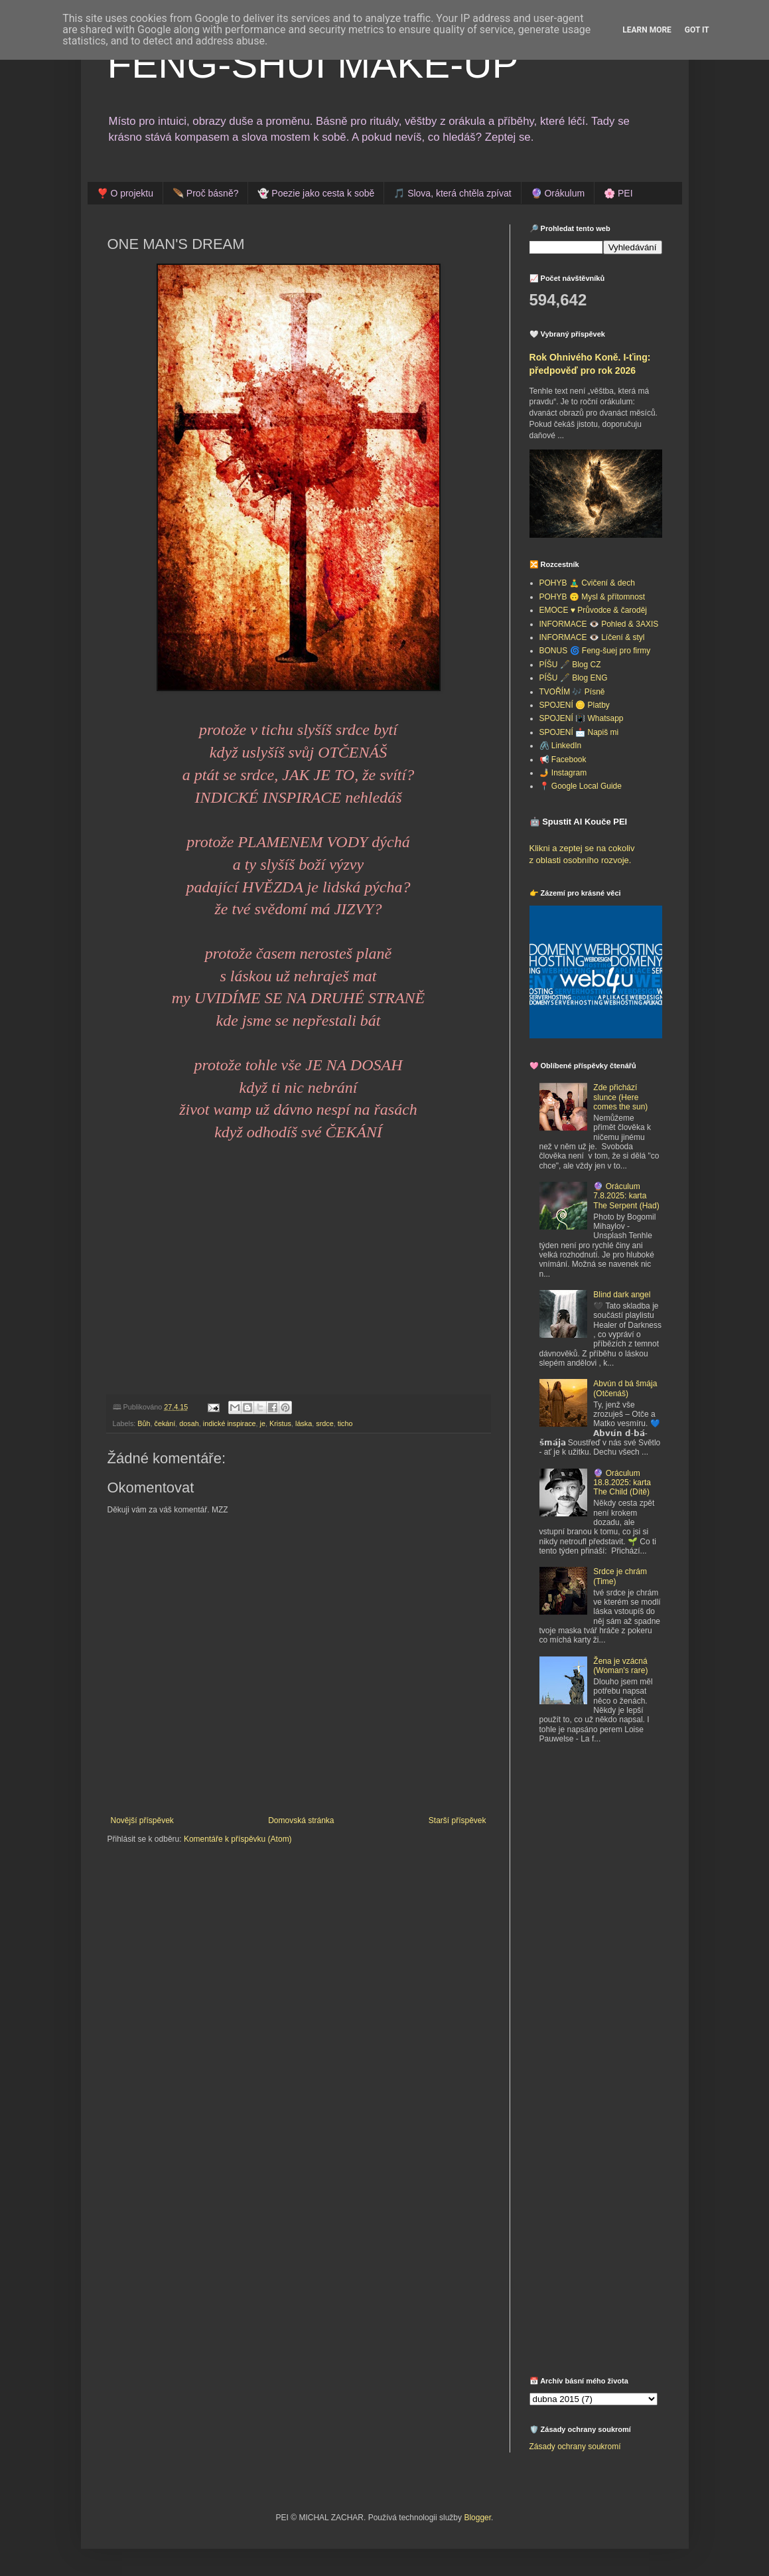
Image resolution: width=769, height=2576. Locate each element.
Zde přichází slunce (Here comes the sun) (620, 1097)
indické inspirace (229, 1423)
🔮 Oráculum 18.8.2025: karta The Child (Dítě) (622, 1483)
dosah (188, 1423)
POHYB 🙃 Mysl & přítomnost (592, 597)
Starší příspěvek (457, 1820)
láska (303, 1423)
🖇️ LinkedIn (560, 745)
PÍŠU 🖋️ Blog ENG (573, 678)
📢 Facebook (563, 759)
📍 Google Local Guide (580, 786)
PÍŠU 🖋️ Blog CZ (570, 664)
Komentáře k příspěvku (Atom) (238, 1839)
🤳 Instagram (563, 772)
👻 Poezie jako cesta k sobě (315, 193)
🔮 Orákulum (558, 193)
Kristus (280, 1423)
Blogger (477, 2517)
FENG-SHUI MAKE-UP (313, 64)
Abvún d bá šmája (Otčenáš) (625, 1388)
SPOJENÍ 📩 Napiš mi (579, 732)
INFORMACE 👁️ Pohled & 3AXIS (599, 624)
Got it (697, 30)
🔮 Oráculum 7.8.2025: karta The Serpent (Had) (626, 1196)
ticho (345, 1423)
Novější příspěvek (142, 1820)
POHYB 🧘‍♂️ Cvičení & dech (587, 583)
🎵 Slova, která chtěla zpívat (452, 193)
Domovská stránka (301, 1820)
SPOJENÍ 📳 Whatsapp (581, 718)
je (262, 1423)
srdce (324, 1423)
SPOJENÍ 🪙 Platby (574, 705)
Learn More (646, 30)
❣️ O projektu (125, 193)
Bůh (143, 1423)
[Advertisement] (612, 1852)
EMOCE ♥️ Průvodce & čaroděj (593, 610)
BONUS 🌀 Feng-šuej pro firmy (595, 650)
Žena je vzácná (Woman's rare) (620, 1665)
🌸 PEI (618, 193)
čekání (165, 1423)
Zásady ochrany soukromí (575, 2446)
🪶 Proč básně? (206, 193)
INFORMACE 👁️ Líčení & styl (592, 637)
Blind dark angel (621, 1294)
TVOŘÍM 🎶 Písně (572, 691)
